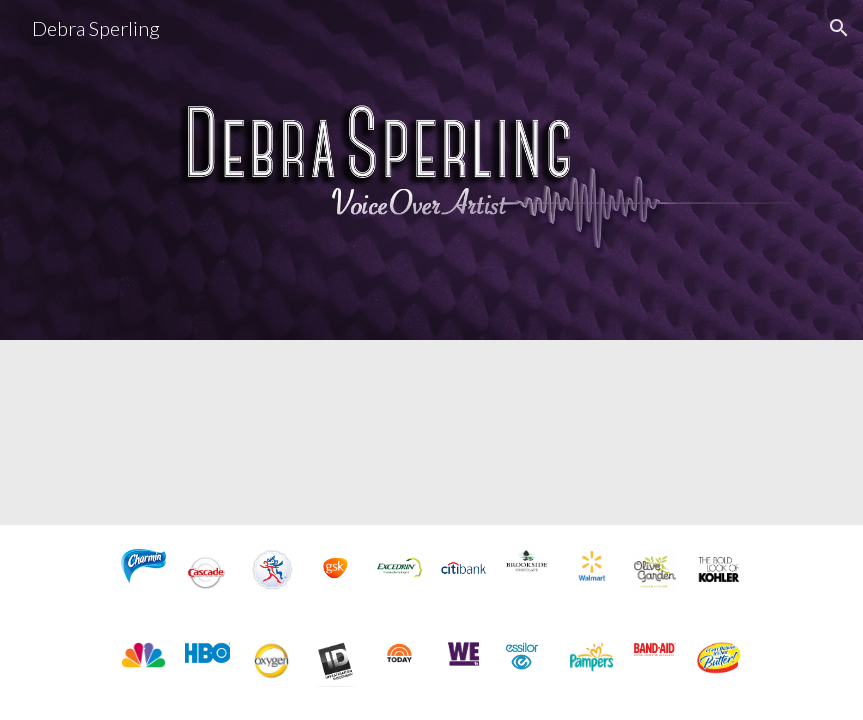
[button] (839, 28)
